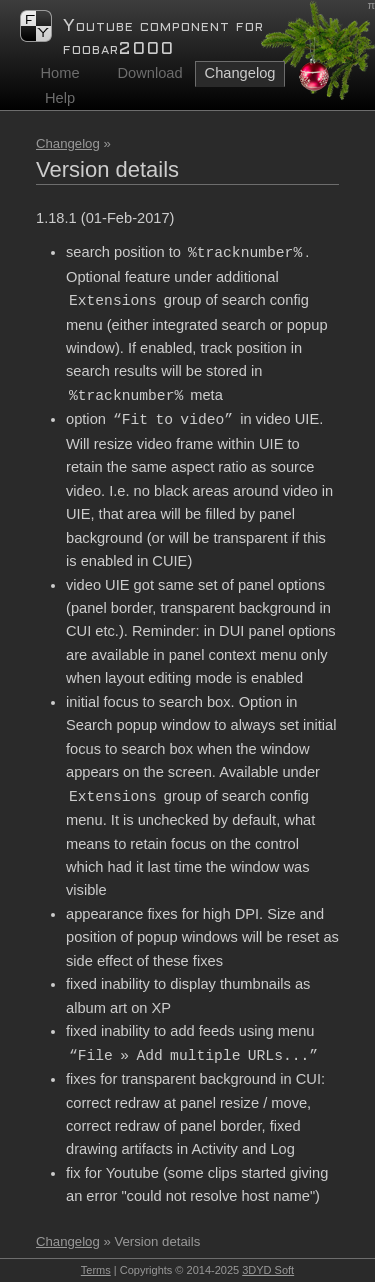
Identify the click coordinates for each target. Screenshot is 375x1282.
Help (60, 98)
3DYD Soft (268, 1270)
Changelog (68, 143)
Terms (96, 1270)
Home (59, 73)
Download (149, 73)
